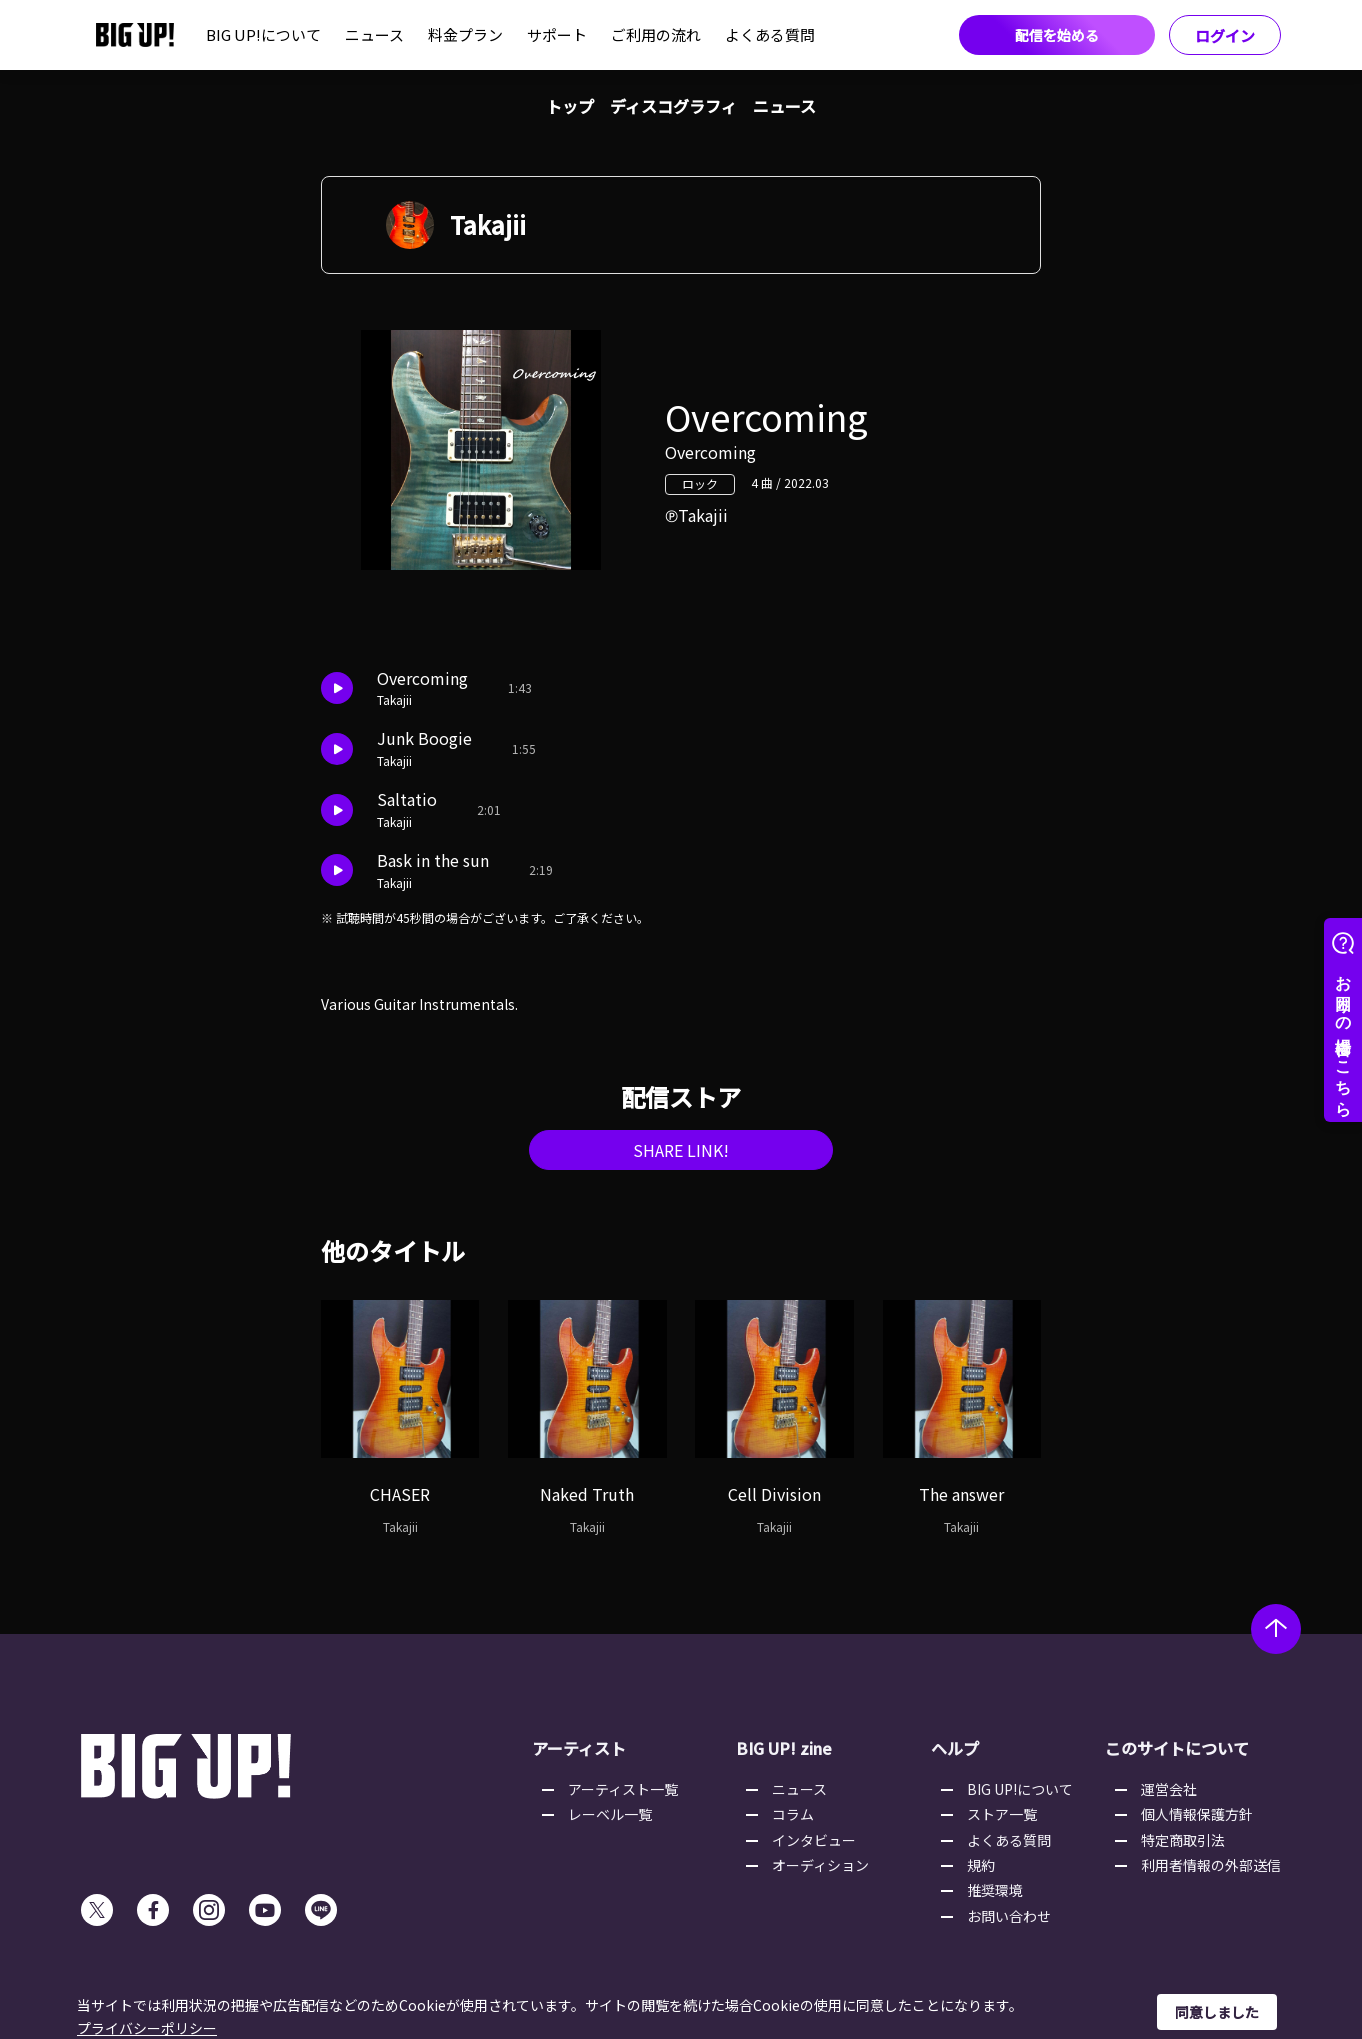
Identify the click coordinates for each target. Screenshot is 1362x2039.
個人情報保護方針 (1197, 1814)
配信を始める (1057, 35)
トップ (570, 106)
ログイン (1225, 35)
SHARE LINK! (681, 1150)
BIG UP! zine (784, 1748)
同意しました (1217, 2012)
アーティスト (579, 1748)
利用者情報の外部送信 (1211, 1865)
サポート (557, 34)
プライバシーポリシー (147, 2028)
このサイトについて (1177, 1748)
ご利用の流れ (656, 34)
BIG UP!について (263, 34)
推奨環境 (995, 1890)
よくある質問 (770, 34)
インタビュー (814, 1840)
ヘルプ (955, 1748)
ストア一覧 (1002, 1814)
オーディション (820, 1865)
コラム (793, 1814)
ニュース (374, 34)
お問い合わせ (1009, 1916)
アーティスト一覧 (623, 1789)
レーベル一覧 (610, 1814)
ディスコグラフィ (673, 106)
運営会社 (1169, 1789)
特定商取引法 (1183, 1840)
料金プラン (465, 34)
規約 (981, 1865)
